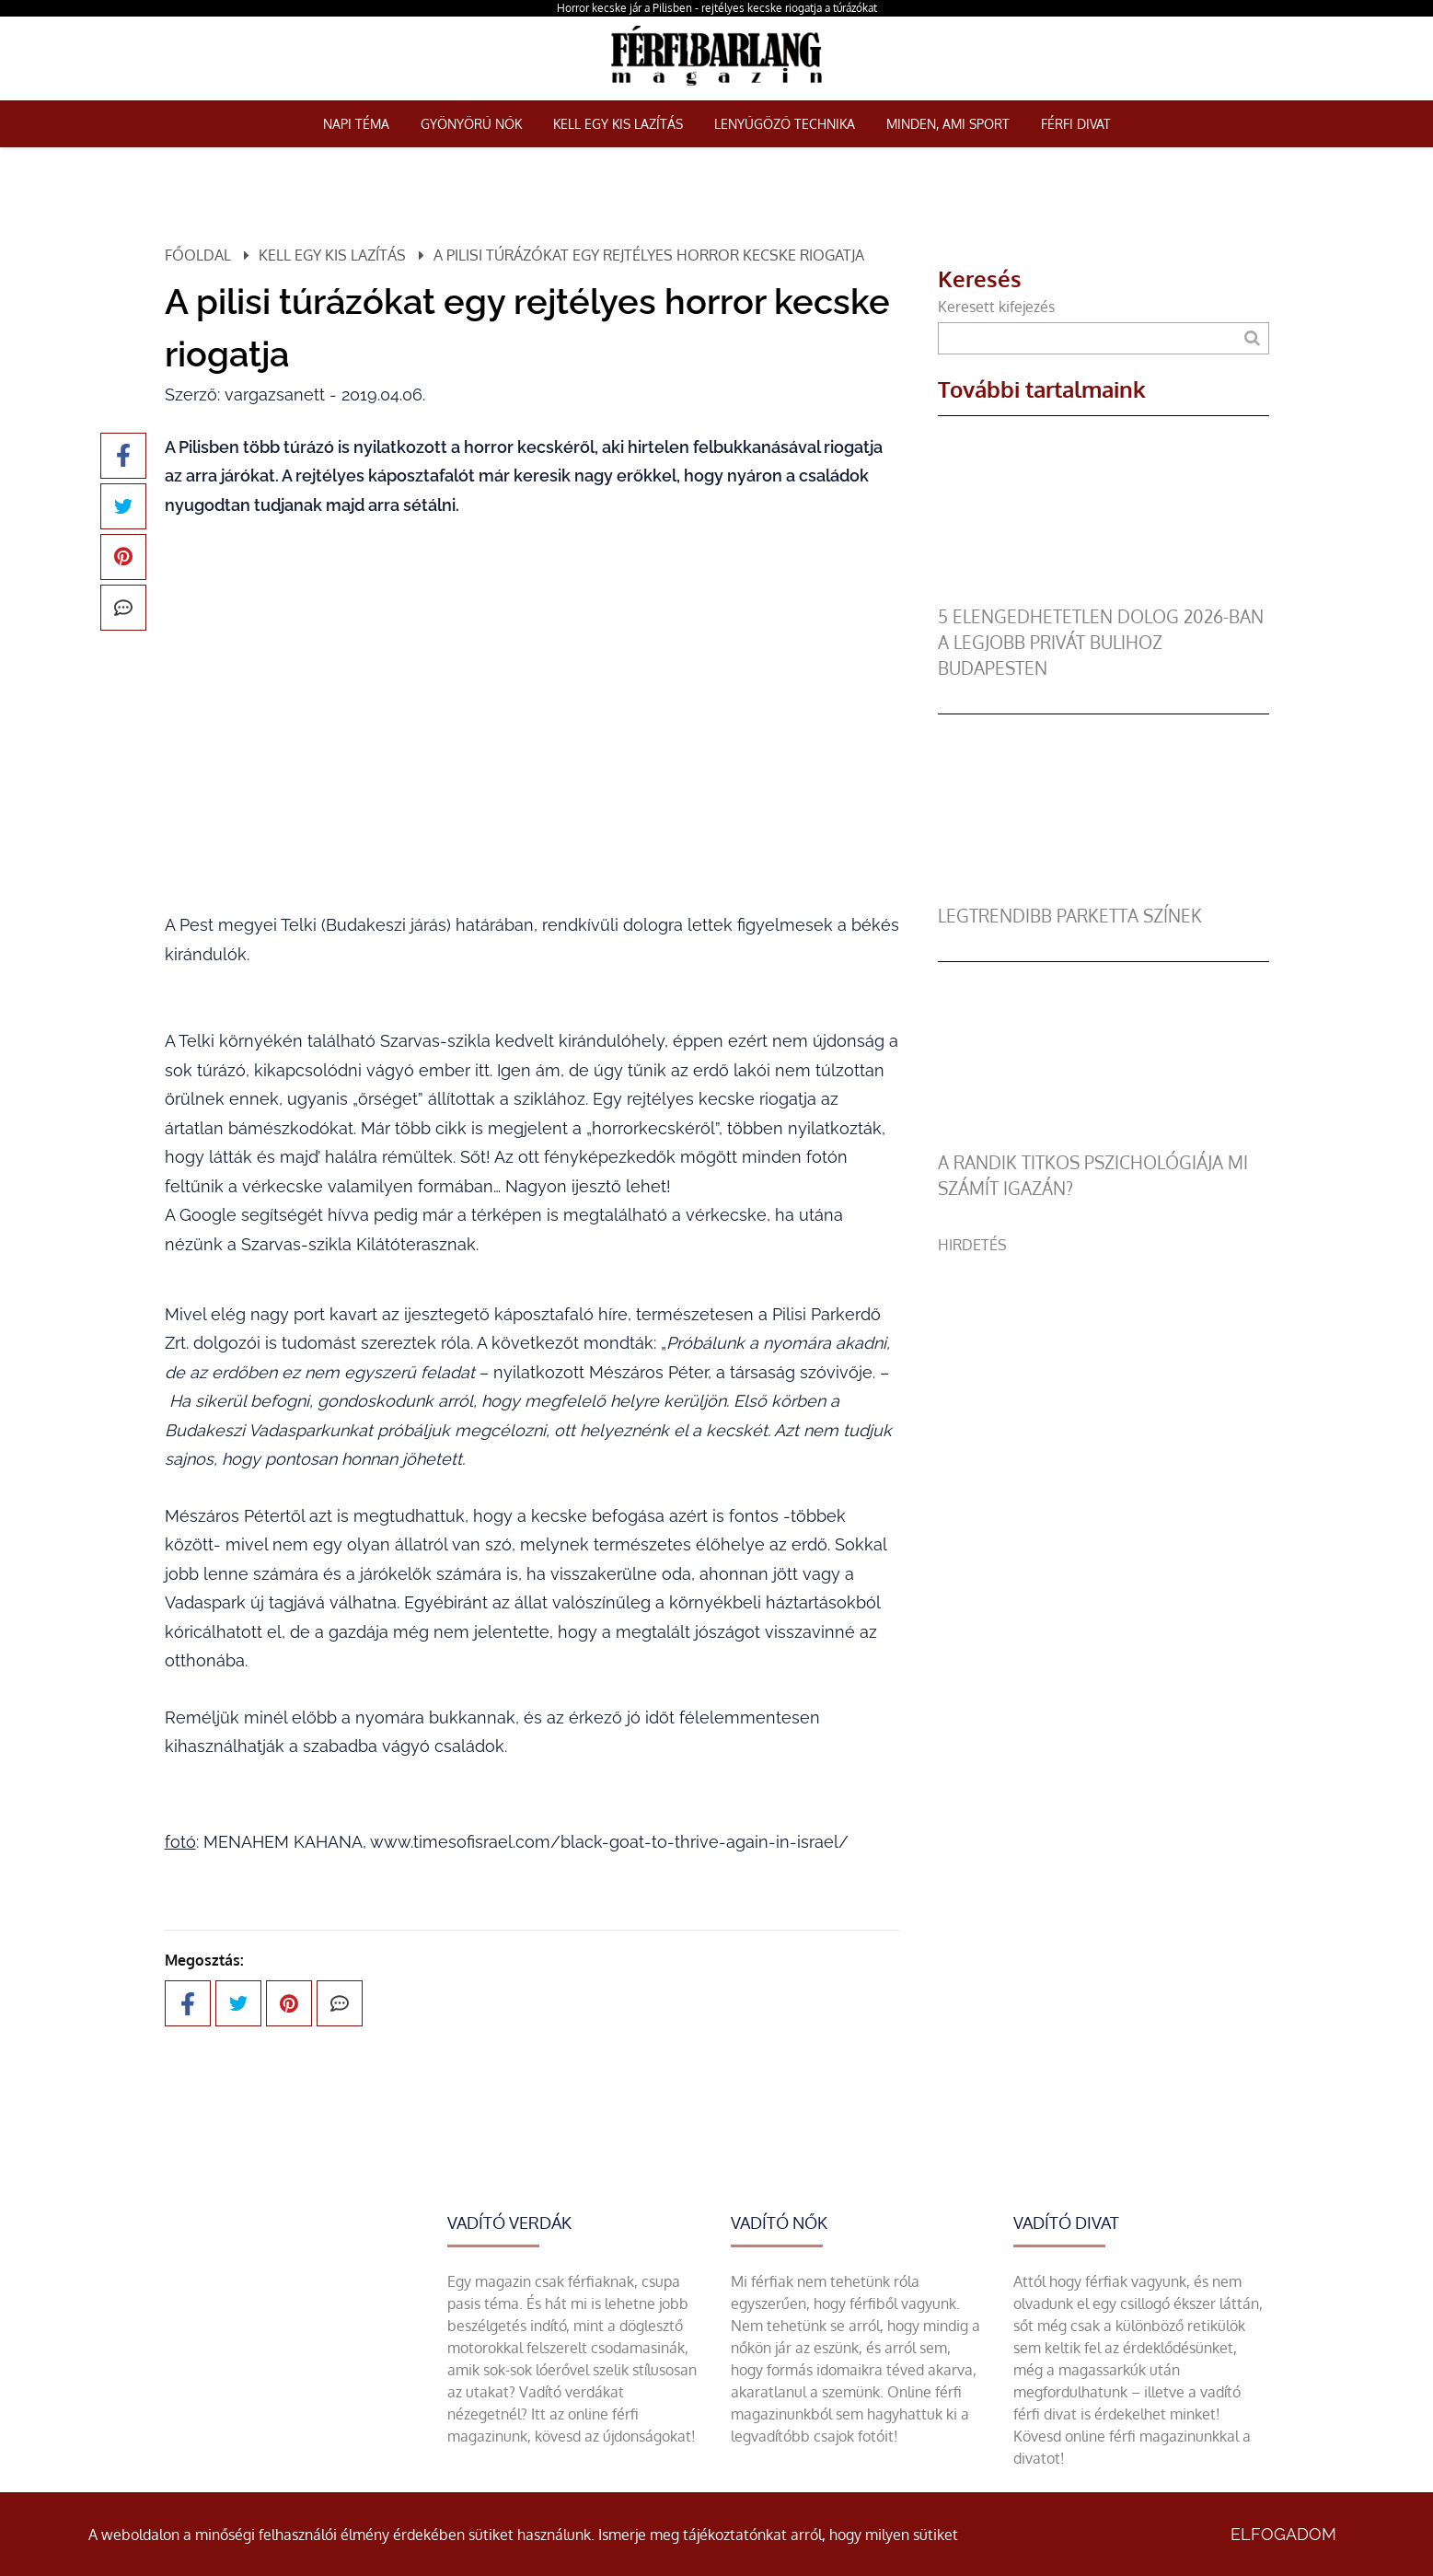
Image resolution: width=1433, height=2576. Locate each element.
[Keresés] (1252, 338)
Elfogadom (1283, 2534)
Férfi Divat (1076, 124)
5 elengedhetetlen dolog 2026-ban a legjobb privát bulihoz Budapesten (1101, 642)
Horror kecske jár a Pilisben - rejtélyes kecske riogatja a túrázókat (717, 8)
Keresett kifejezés (996, 306)
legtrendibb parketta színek (1070, 915)
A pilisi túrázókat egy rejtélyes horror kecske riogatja (648, 255)
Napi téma (356, 124)
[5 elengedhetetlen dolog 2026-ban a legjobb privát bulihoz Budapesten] (1103, 593)
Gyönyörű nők (471, 124)
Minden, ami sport (948, 124)
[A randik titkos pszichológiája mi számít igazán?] (1103, 1139)
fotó (180, 1841)
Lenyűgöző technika (784, 124)
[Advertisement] (1103, 1385)
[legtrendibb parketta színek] (1103, 892)
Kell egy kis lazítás (618, 124)
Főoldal (198, 255)
